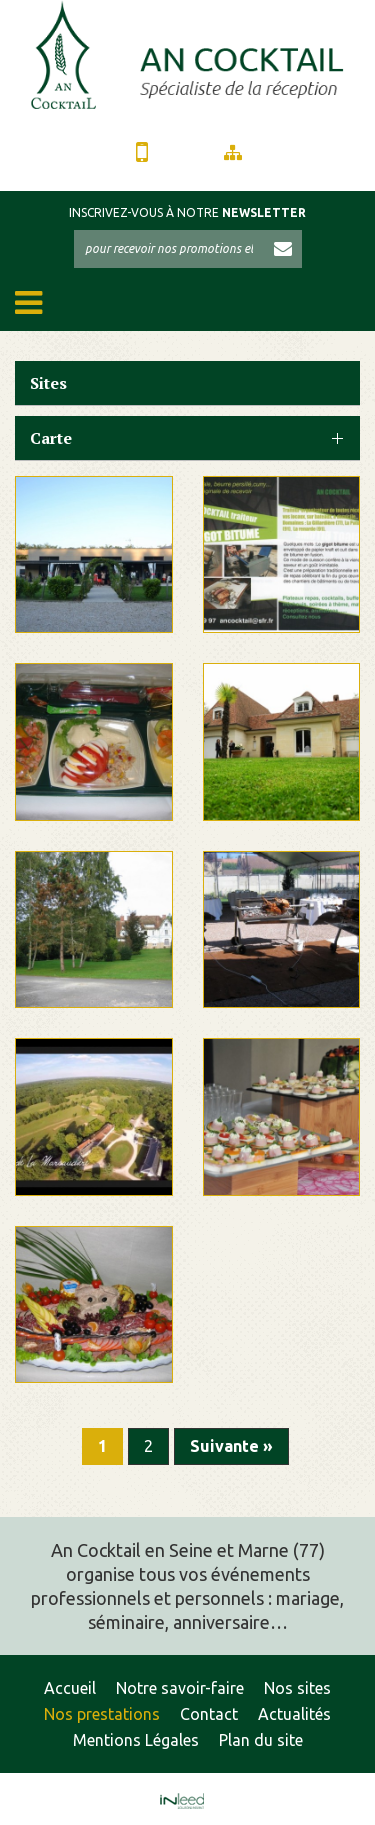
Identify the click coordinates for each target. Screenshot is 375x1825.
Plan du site (261, 1740)
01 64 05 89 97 (142, 157)
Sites (48, 383)
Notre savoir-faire (180, 1688)
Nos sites (297, 1688)
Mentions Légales (136, 1740)
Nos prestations (102, 1714)
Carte (51, 438)
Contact (209, 1714)
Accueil (70, 1688)
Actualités (294, 1714)
